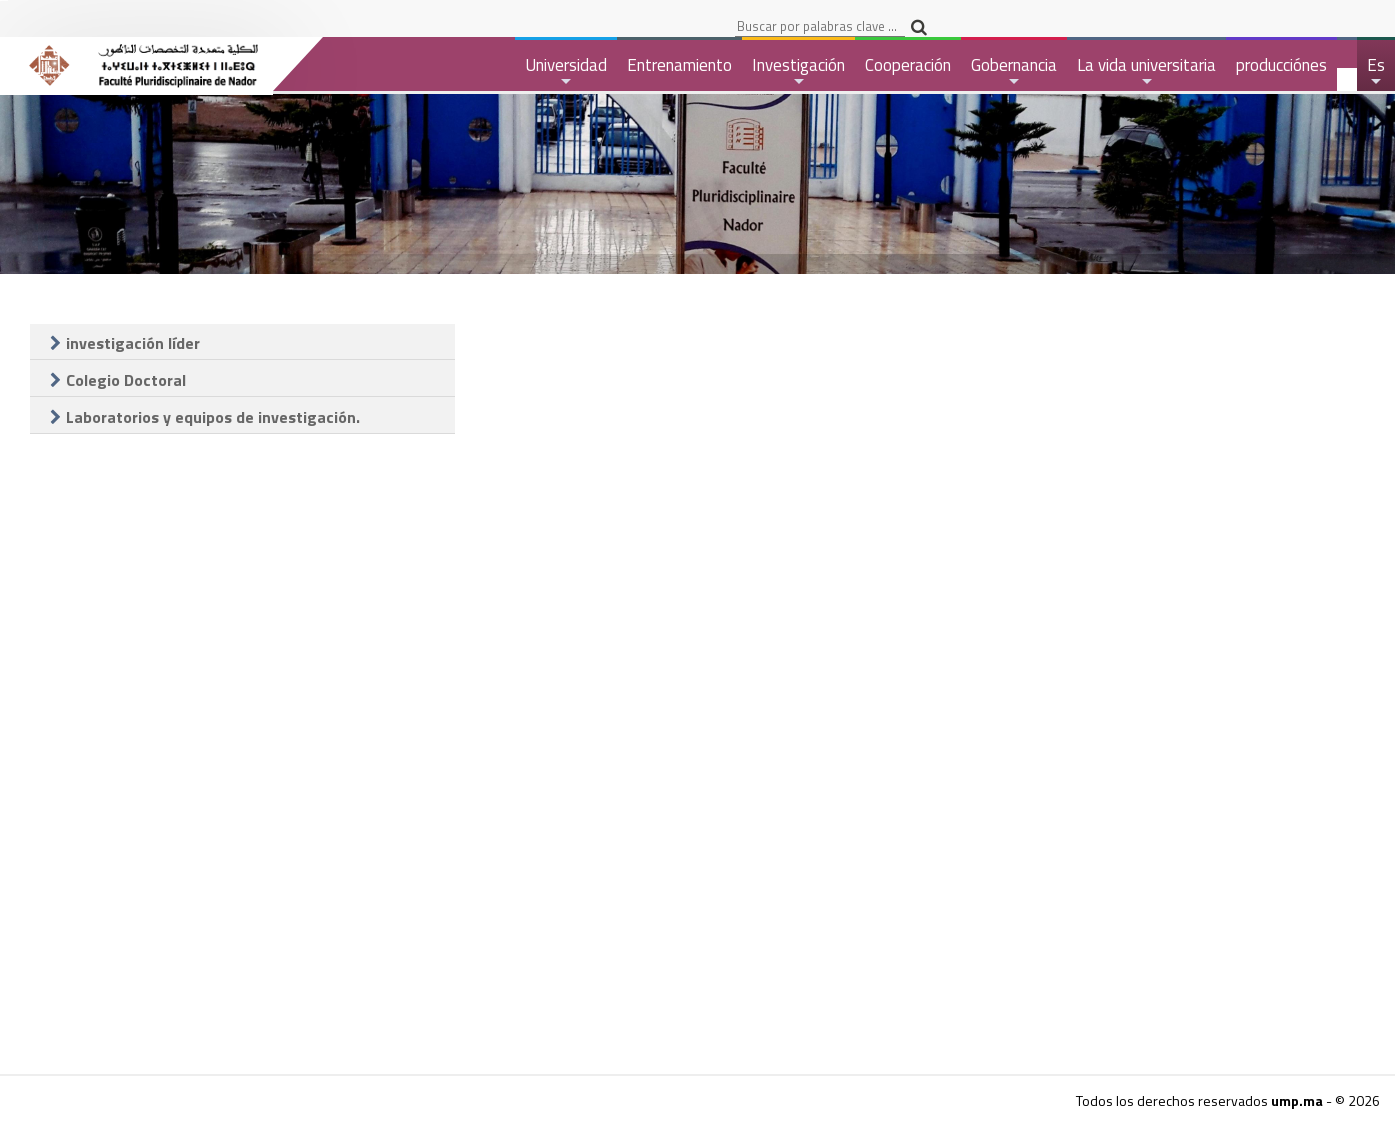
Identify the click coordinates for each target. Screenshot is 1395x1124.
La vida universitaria (1146, 71)
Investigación (798, 71)
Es (1376, 71)
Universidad (566, 71)
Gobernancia (1014, 71)
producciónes (1281, 65)
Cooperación (908, 65)
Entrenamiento (679, 65)
